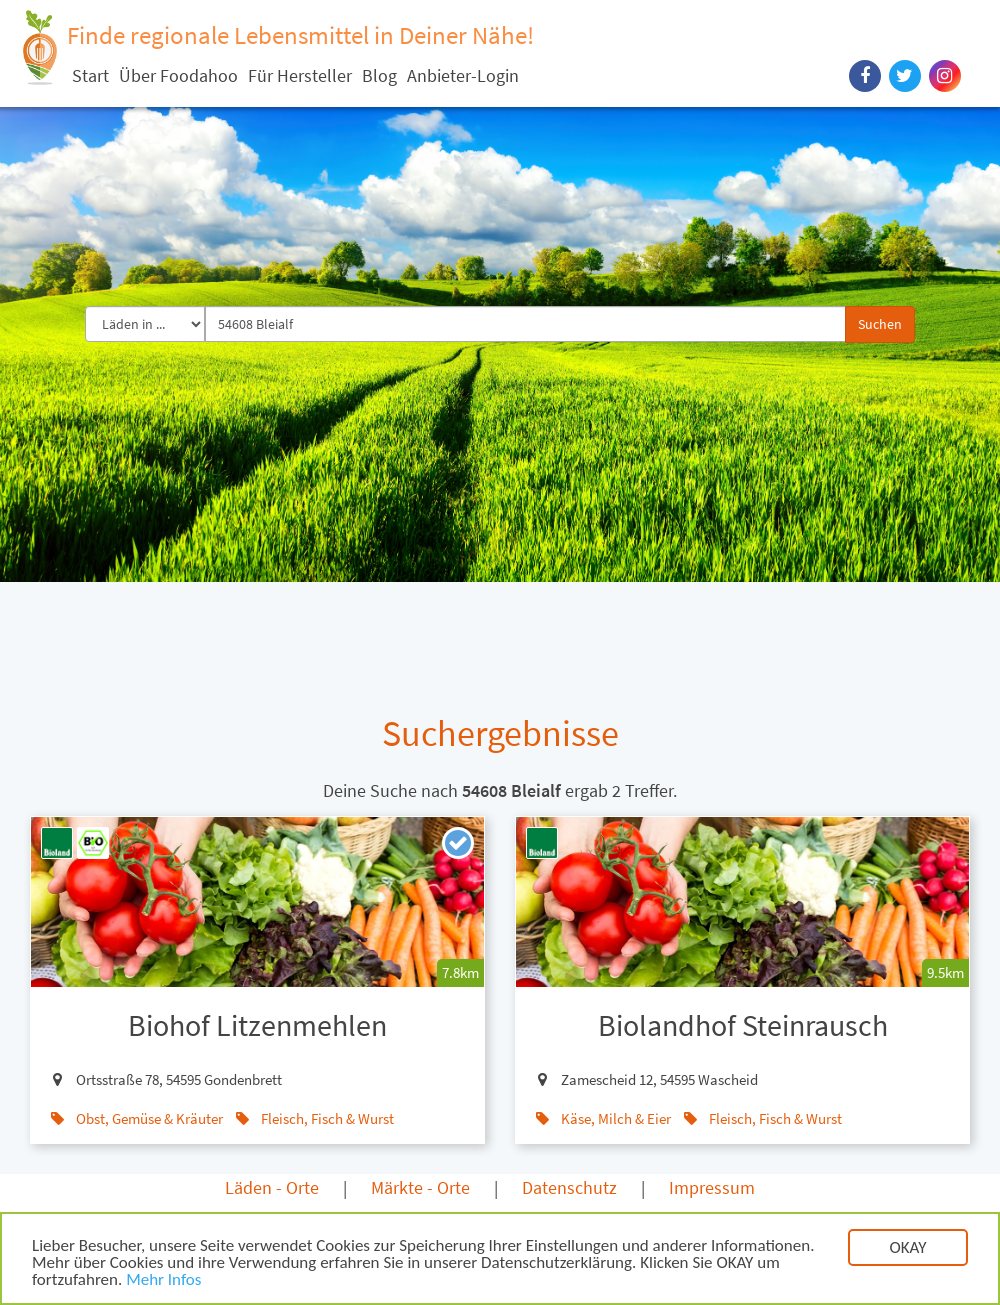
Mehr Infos (163, 1288)
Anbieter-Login (463, 75)
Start (90, 75)
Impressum (712, 1187)
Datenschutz (569, 1187)
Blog (379, 75)
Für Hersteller (300, 75)
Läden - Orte (272, 1187)
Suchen (880, 324)
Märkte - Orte (420, 1187)
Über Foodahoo (178, 75)
